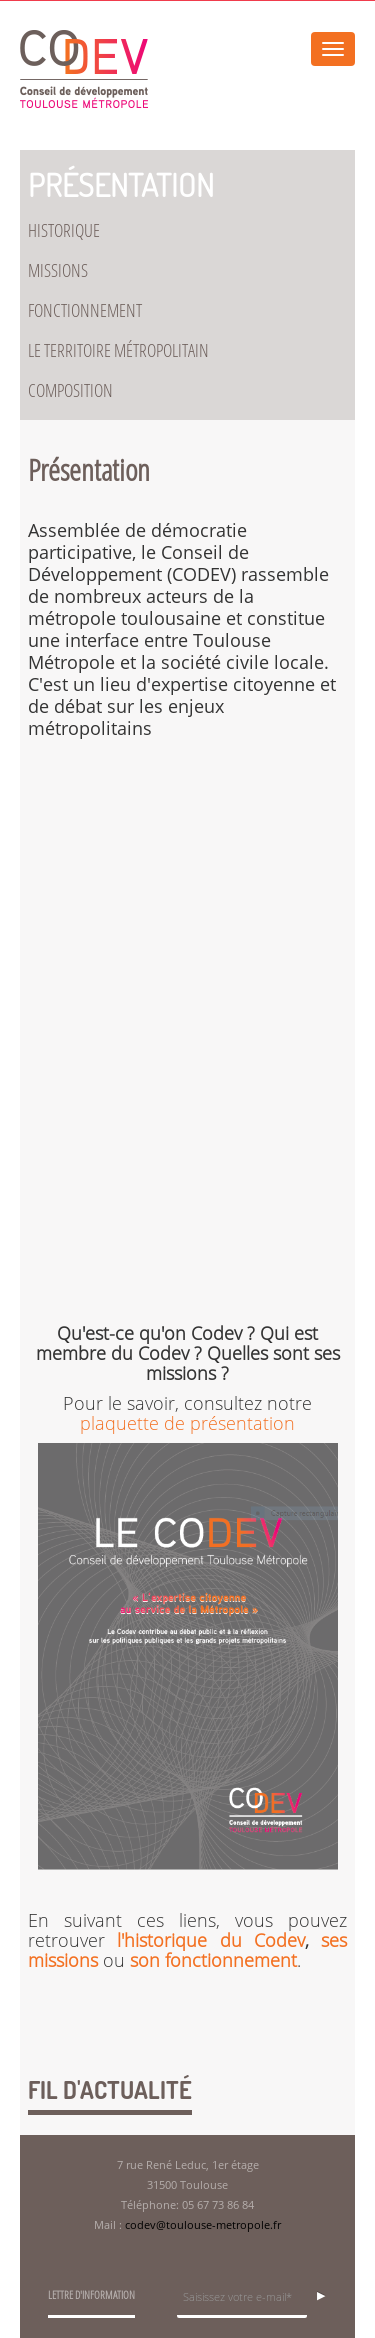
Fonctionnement (85, 311)
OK (326, 2293)
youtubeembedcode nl (187, 1045)
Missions (58, 271)
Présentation (121, 184)
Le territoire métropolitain (118, 351)
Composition (70, 391)
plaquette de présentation (187, 1423)
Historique (64, 231)
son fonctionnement (213, 1960)
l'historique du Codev (210, 1940)
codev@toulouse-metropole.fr (203, 2224)
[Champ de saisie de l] (242, 2299)
